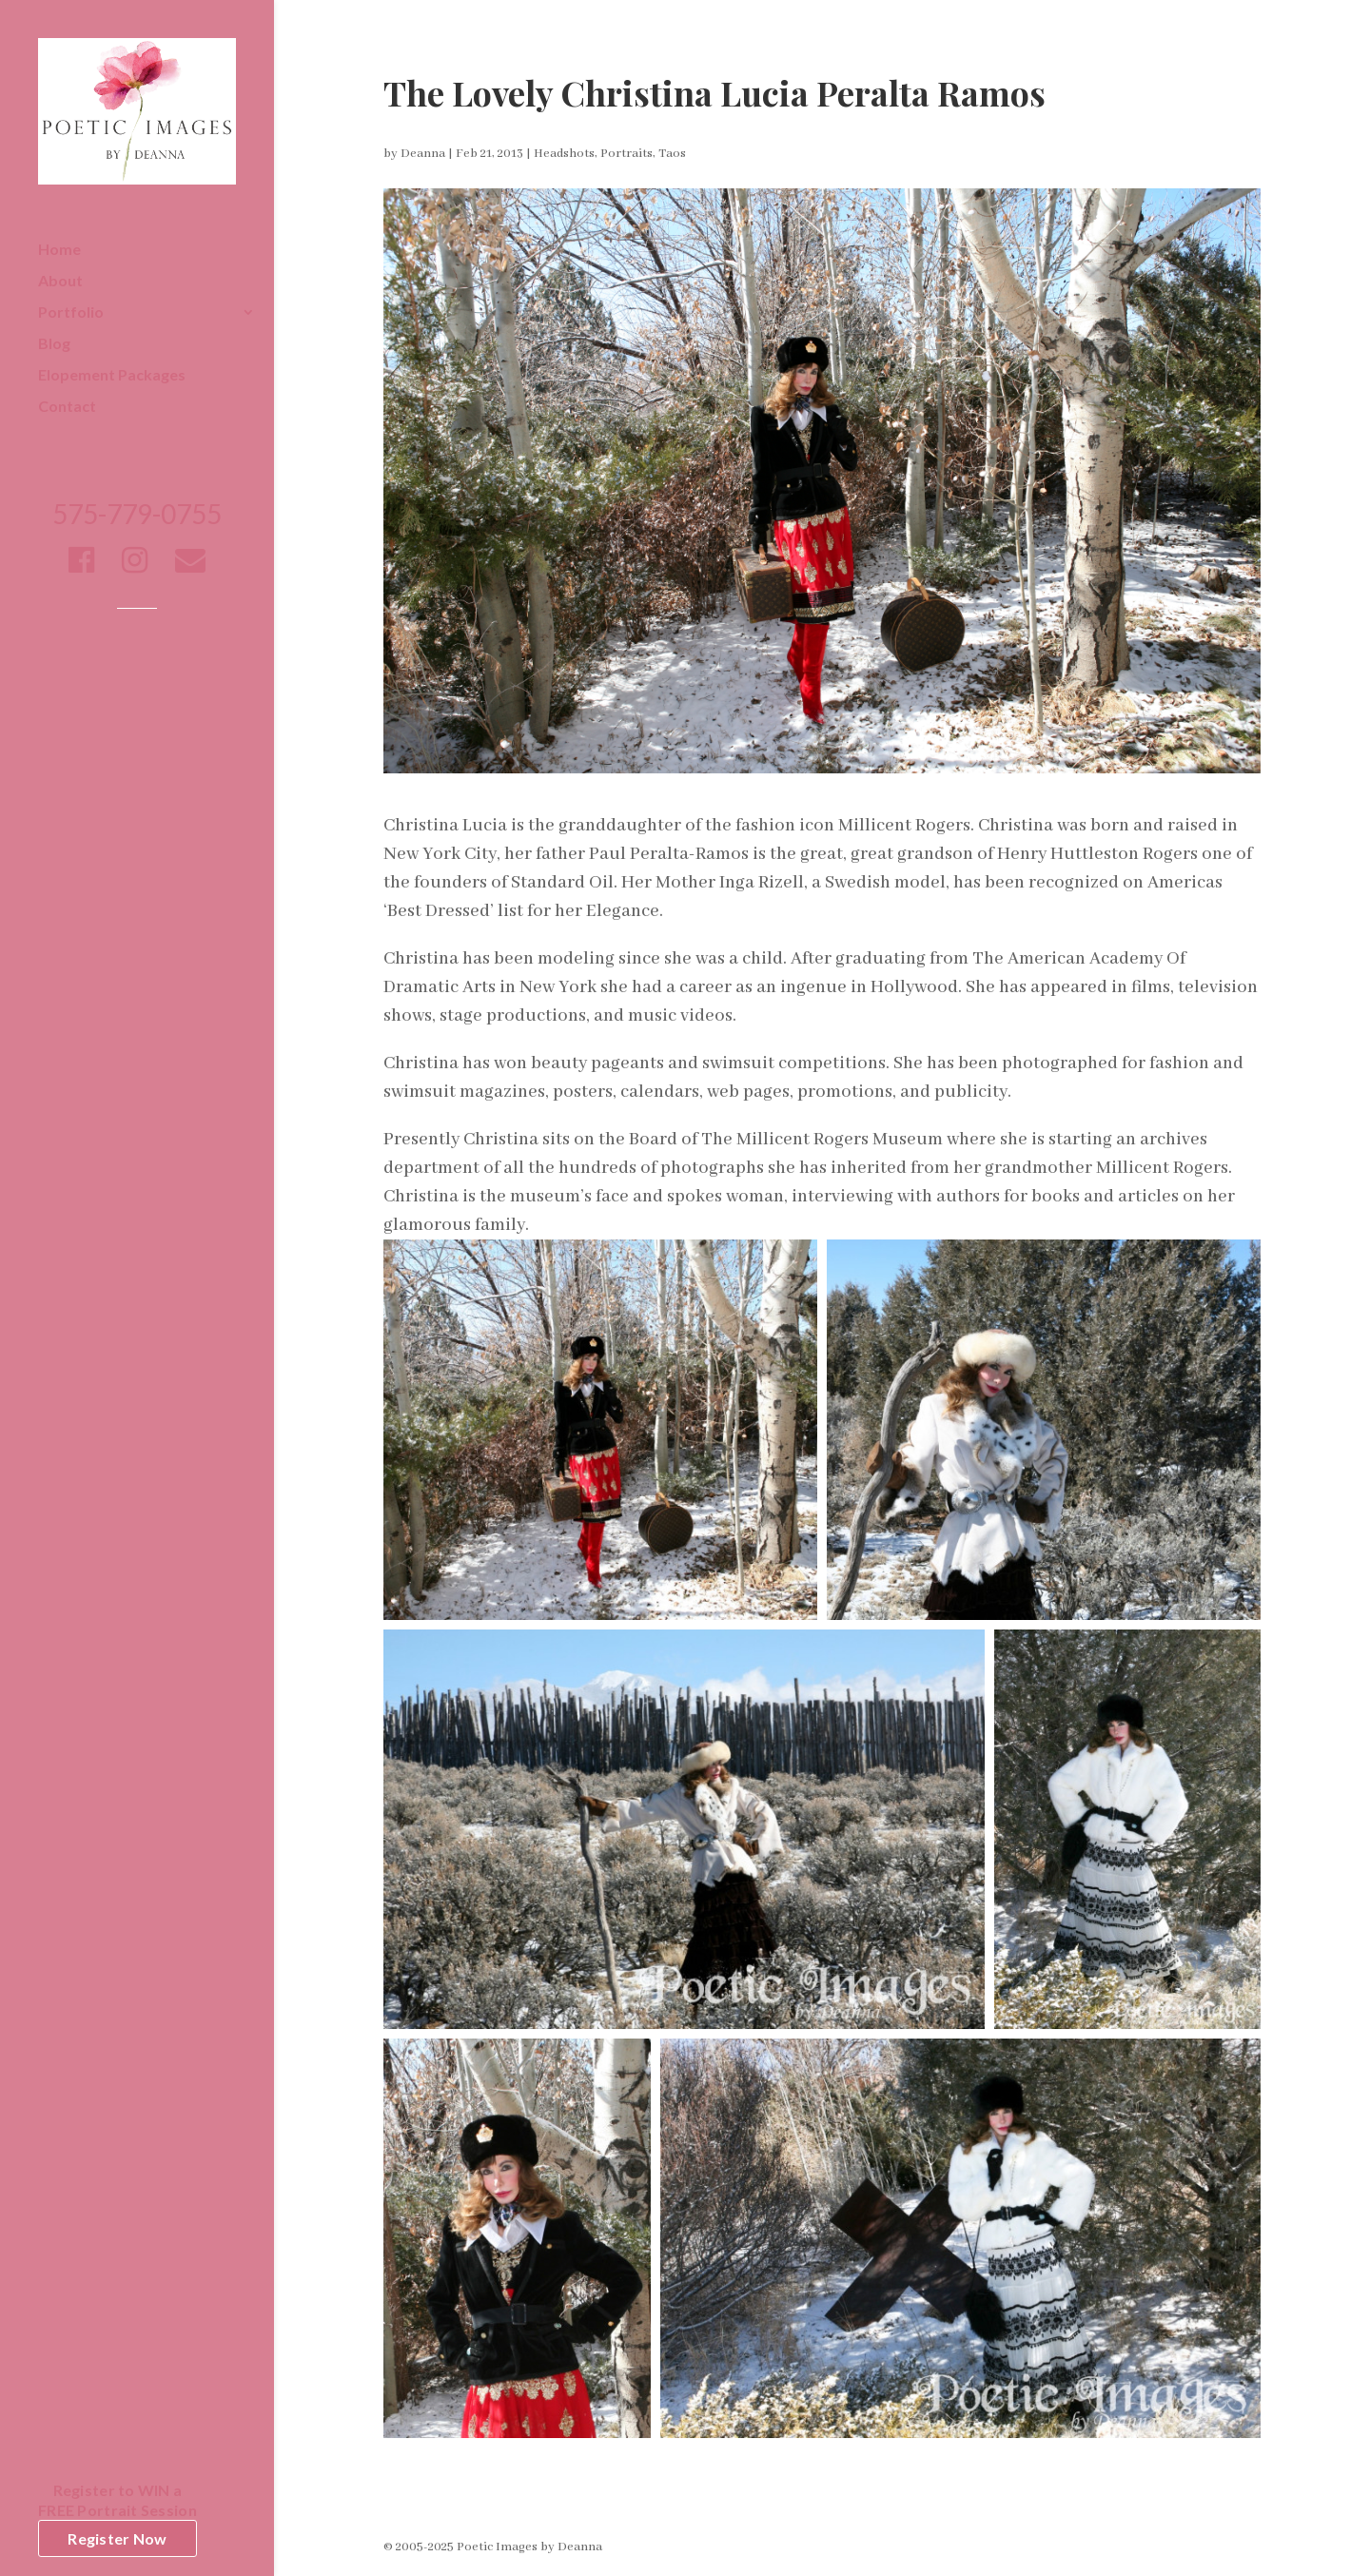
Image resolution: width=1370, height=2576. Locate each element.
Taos (672, 154)
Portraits (626, 154)
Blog (54, 344)
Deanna (423, 154)
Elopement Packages (112, 375)
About (60, 281)
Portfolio (71, 313)
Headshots (564, 154)
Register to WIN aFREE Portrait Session (117, 2500)
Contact (67, 407)
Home (59, 250)
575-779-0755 (137, 518)
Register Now (117, 2538)
